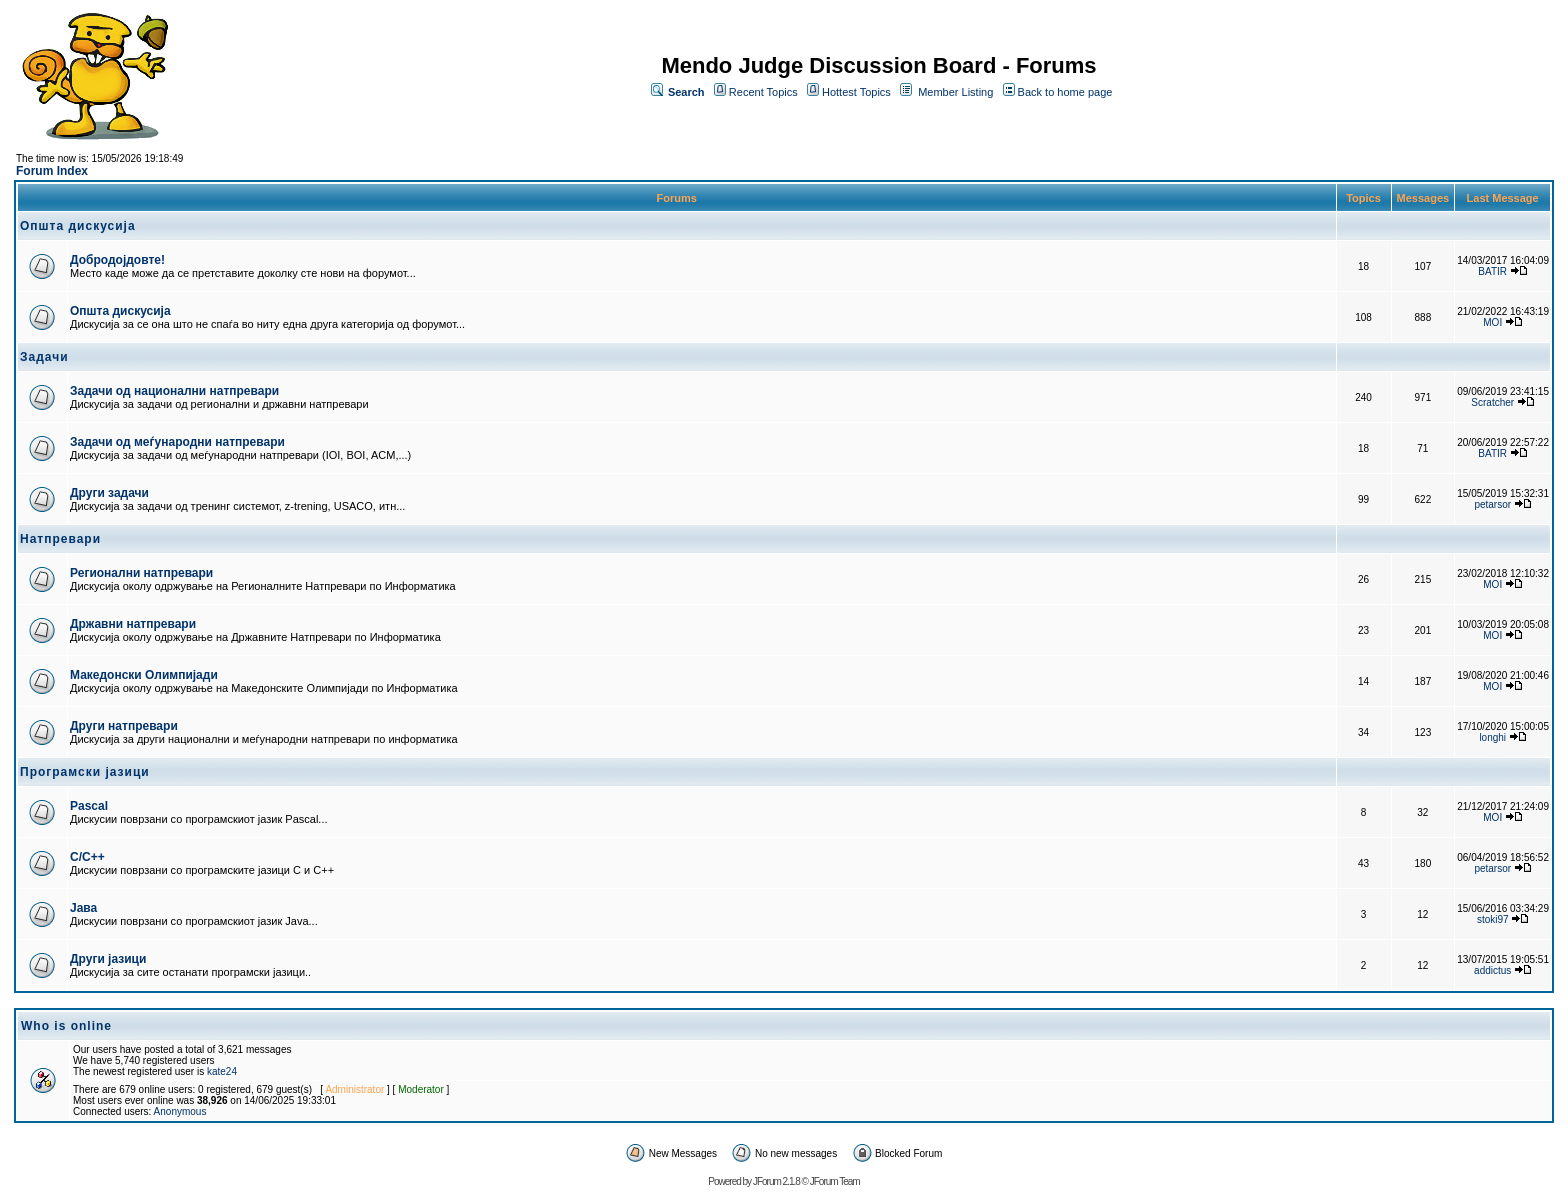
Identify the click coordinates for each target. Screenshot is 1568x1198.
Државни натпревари (133, 624)
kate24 (222, 1071)
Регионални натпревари (141, 573)
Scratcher (1492, 402)
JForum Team (835, 1181)
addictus (1492, 970)
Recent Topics (763, 92)
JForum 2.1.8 (776, 1181)
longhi (1492, 737)
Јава (83, 908)
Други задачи (109, 493)
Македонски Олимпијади (144, 675)
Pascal (89, 806)
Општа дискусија (120, 311)
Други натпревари (124, 726)
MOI (1492, 322)
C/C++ (87, 857)
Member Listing (955, 92)
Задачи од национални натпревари (174, 391)
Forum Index (52, 171)
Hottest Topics (856, 92)
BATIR (1492, 271)
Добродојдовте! (117, 260)
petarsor (1492, 504)
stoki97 (1493, 919)
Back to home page (1065, 92)
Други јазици (108, 959)
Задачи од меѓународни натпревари (177, 442)
